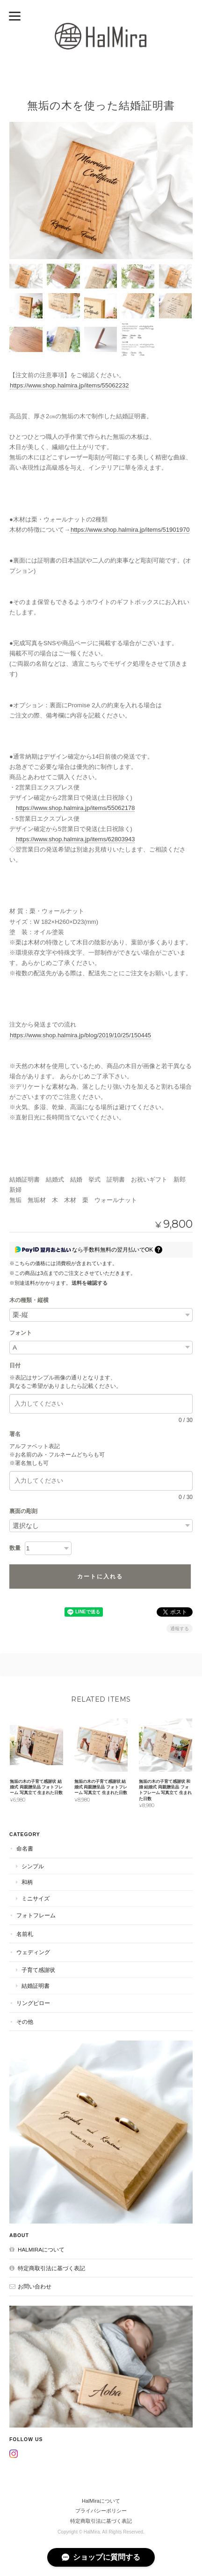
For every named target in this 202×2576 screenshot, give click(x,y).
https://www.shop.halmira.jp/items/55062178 (75, 807)
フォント (20, 1333)
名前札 (24, 1934)
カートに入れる (100, 1576)
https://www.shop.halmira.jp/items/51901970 (130, 529)
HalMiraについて (41, 2249)
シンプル (33, 1866)
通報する (179, 1628)
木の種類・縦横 (29, 1300)
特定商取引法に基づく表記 (51, 2268)
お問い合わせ (34, 2286)
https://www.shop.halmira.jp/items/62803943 (75, 839)
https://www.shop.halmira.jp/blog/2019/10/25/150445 (80, 1035)
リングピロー (33, 2003)
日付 (17, 1365)
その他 (24, 2022)
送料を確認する (90, 1283)
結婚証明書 (36, 1986)
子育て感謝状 (38, 1970)
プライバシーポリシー (101, 2510)
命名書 (24, 1848)
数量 (15, 1548)
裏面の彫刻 (23, 1511)
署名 (17, 1434)
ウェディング (33, 1952)
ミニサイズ (36, 1898)
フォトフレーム (36, 1915)
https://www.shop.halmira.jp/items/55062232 (69, 385)
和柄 (27, 1882)
